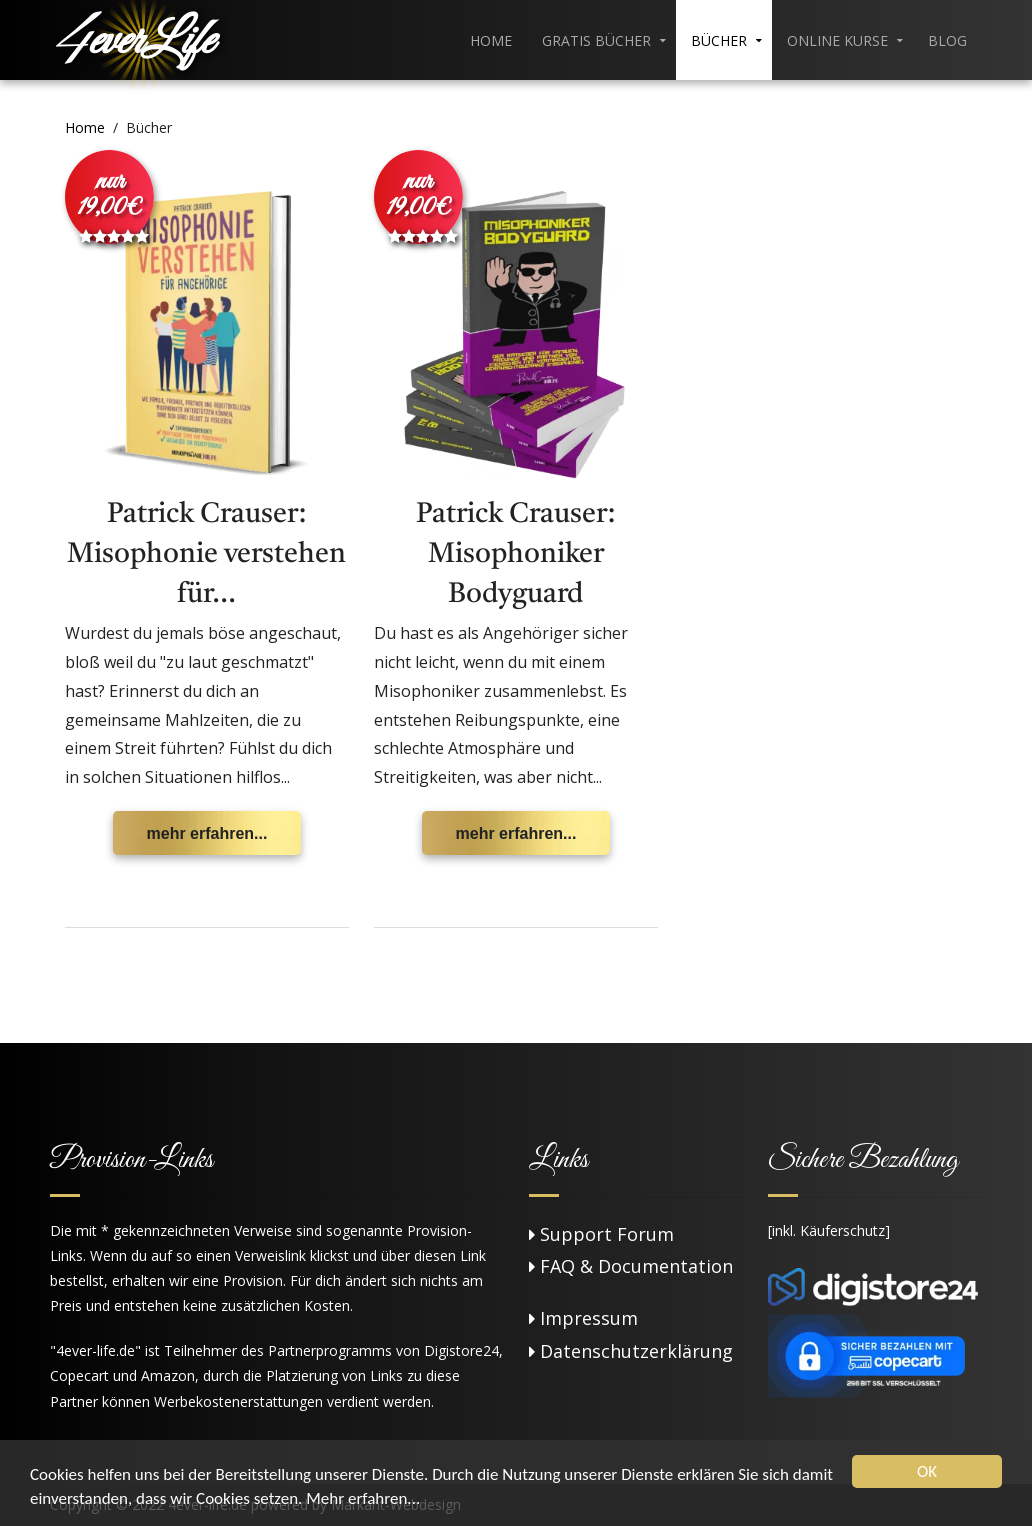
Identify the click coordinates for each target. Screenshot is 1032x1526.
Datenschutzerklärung (636, 1351)
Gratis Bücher (596, 40)
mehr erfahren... (207, 833)
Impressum (589, 1318)
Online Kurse (837, 40)
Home (491, 40)
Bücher (719, 40)
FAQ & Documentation (636, 1266)
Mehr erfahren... (363, 1498)
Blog (947, 40)
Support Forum (607, 1234)
